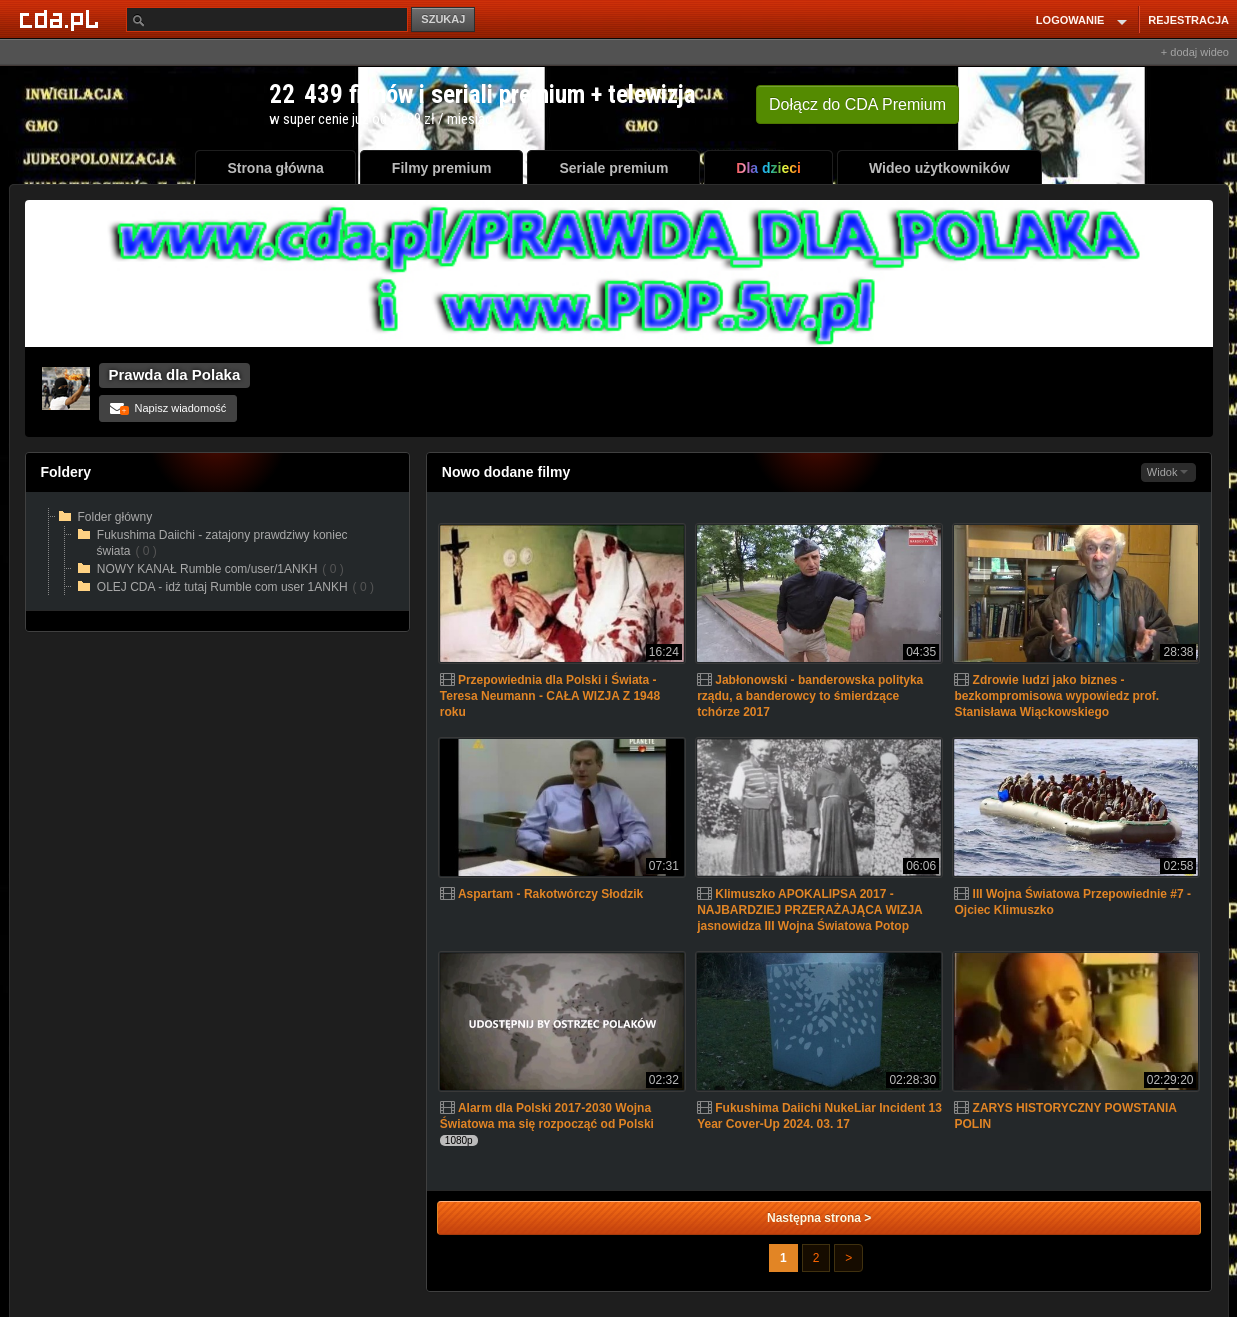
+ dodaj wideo (1195, 52)
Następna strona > (819, 1218)
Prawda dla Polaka (175, 374)
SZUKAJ (443, 19)
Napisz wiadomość (168, 408)
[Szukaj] (267, 19)
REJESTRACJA (1188, 20)
